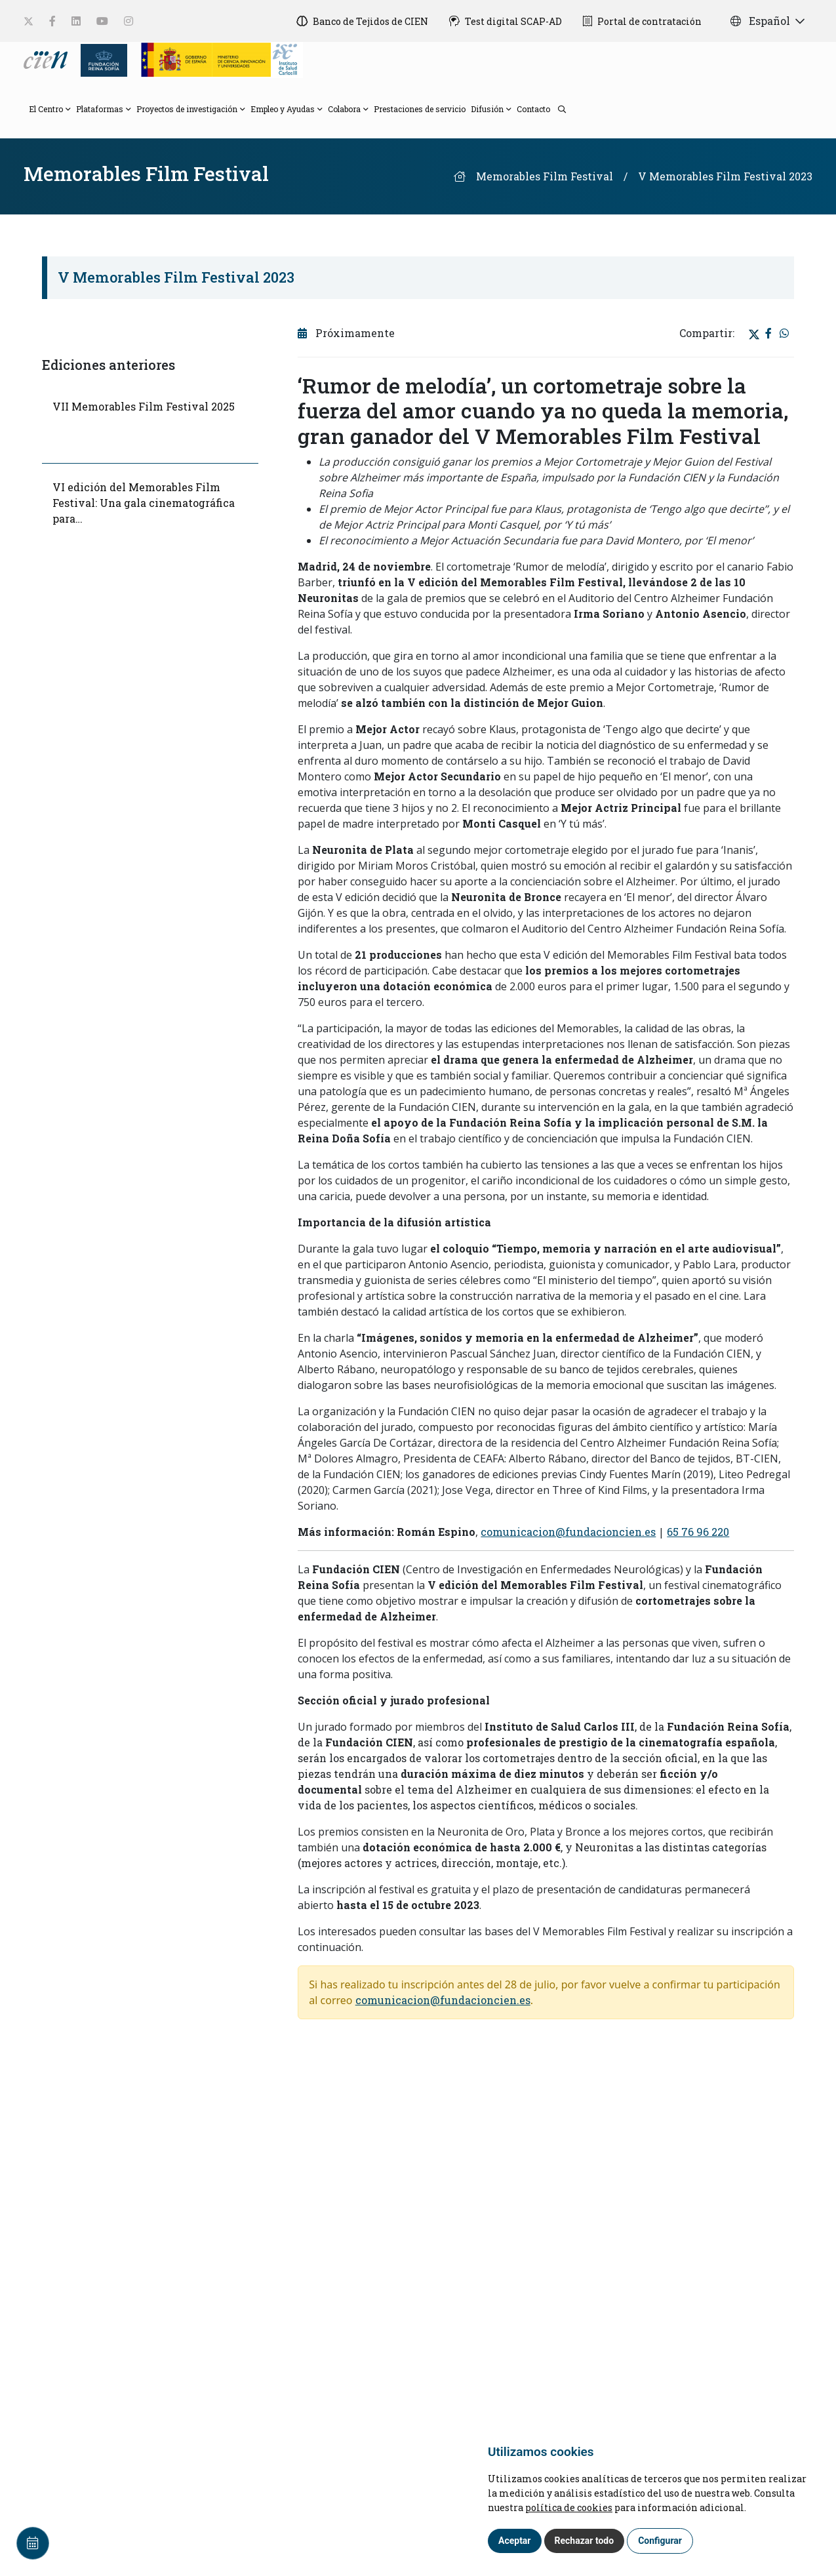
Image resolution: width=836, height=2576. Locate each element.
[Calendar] (32, 2543)
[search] (558, 108)
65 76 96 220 (698, 1532)
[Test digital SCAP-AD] (505, 21)
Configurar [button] (660, 2540)
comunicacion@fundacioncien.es (568, 1532)
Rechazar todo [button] (584, 2540)
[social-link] (28, 21)
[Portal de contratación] (642, 21)
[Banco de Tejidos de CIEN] (362, 21)
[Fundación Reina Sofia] (100, 59)
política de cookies (568, 2507)
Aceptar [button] (514, 2540)
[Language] (47, 59)
